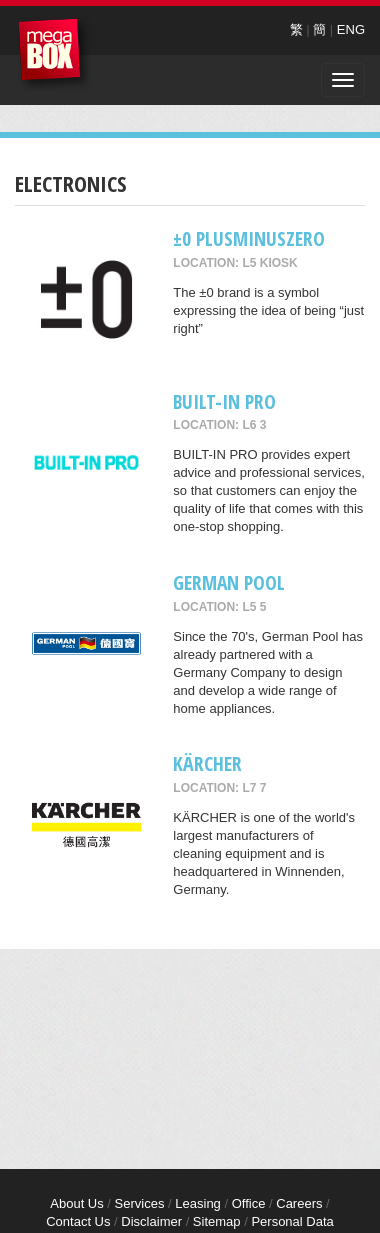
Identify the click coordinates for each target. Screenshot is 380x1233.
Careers (299, 1203)
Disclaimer (151, 1221)
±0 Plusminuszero (249, 238)
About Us (76, 1203)
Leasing (198, 1203)
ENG (351, 29)
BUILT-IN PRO (224, 401)
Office (249, 1203)
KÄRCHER (207, 763)
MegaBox (54, 54)
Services (140, 1203)
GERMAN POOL (229, 582)
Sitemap (217, 1221)
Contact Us (78, 1221)
